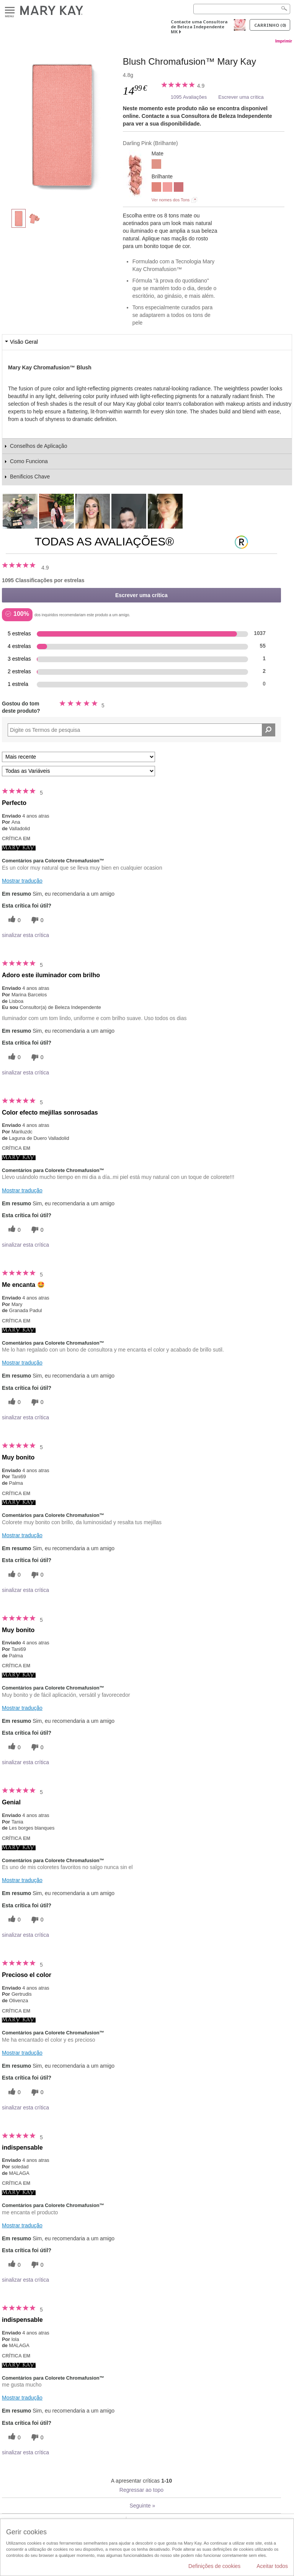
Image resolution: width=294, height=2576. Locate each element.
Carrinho (270, 25)
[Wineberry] (178, 188)
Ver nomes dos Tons (170, 200)
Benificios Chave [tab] (30, 476)
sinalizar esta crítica (25, 935)
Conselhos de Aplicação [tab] (38, 446)
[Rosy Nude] (156, 165)
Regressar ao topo (141, 2490)
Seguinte (142, 2506)
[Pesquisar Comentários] (268, 729)
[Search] (241, 9)
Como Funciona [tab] (29, 461)
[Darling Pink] (62, 124)
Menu (10, 10)
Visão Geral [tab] (24, 342)
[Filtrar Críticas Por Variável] (78, 771)
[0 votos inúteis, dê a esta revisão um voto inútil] (36, 920)
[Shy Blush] (156, 188)
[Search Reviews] (141, 729)
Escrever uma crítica (240, 97)
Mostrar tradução (22, 881)
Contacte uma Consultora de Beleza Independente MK (199, 26)
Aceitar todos (272, 2566)
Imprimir (283, 41)
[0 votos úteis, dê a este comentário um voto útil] (13, 920)
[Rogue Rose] (167, 188)
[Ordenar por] (78, 757)
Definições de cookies (214, 2566)
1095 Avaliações (189, 97)
